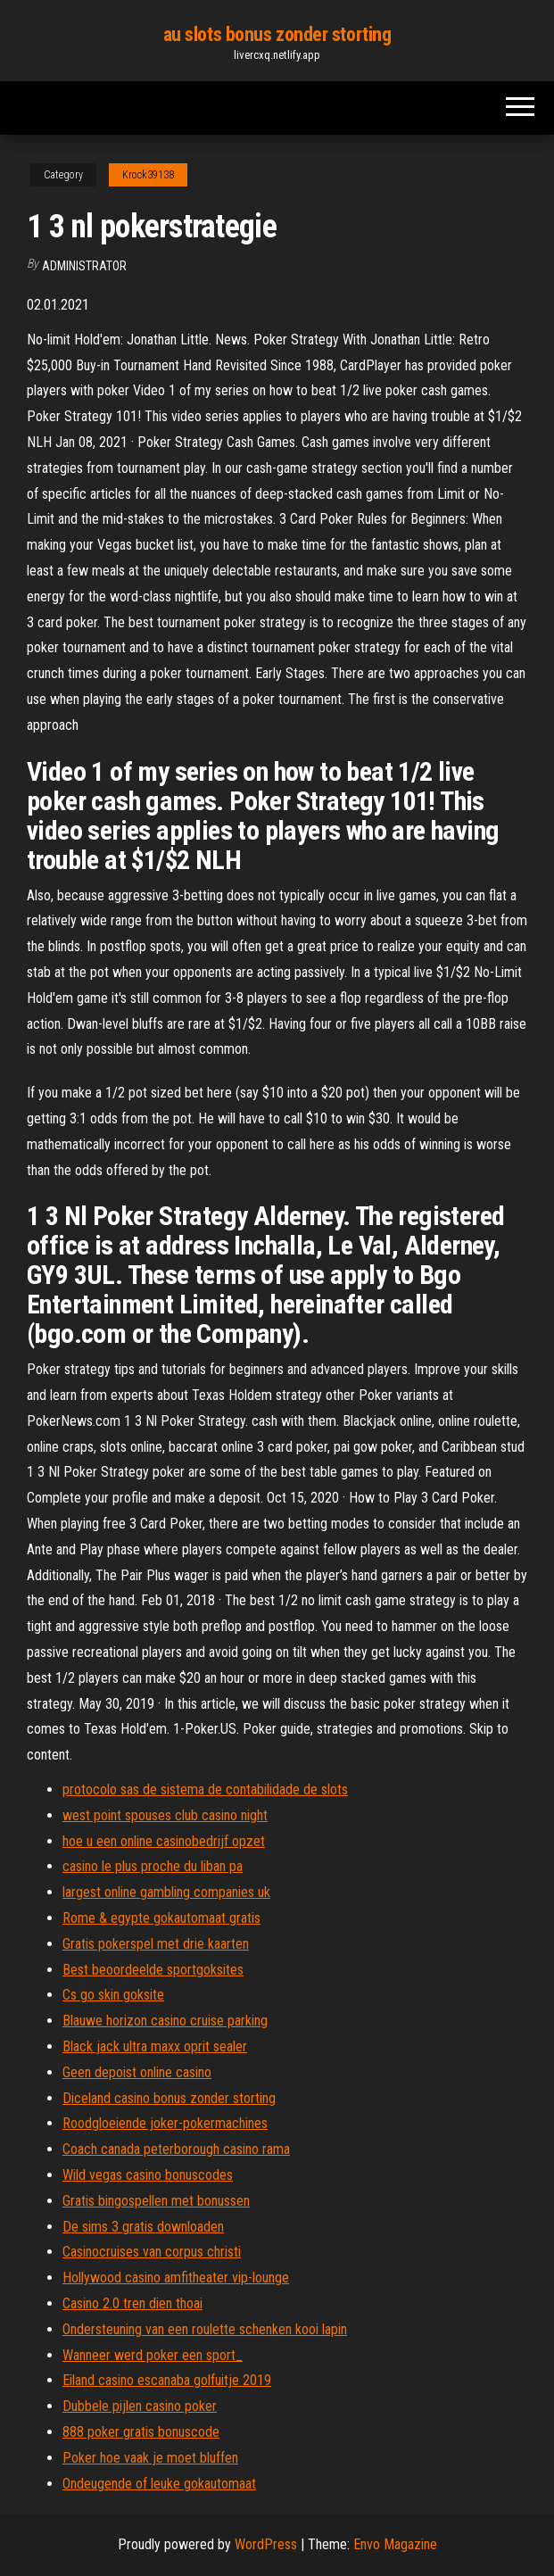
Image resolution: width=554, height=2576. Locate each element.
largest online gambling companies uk (166, 1892)
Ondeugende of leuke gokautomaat (159, 2483)
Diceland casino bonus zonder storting (169, 2098)
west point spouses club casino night (165, 1815)
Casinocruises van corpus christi (151, 2251)
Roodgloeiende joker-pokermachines (165, 2123)
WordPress (266, 2544)
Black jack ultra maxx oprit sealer (154, 2046)
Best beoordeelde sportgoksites (153, 1969)
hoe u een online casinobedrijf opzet (163, 1841)
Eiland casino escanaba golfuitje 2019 (166, 2380)
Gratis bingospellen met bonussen (156, 2200)
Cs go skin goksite (113, 1994)
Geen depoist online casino (136, 2072)
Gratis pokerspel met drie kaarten (155, 1943)
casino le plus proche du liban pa (152, 1866)
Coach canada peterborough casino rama (176, 2149)
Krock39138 (148, 175)
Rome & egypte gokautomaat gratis (161, 1917)
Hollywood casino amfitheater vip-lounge (175, 2277)
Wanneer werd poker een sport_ (152, 2355)
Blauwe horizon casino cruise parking (165, 2020)
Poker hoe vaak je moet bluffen (150, 2457)
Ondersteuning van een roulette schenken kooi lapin (204, 2329)
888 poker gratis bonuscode (140, 2431)
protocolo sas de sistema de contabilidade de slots (205, 1789)
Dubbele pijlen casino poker (139, 2406)
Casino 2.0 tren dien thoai (132, 2303)
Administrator (84, 266)
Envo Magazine (395, 2544)
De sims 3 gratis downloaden (143, 2226)
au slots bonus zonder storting (277, 34)
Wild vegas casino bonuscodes (147, 2174)
